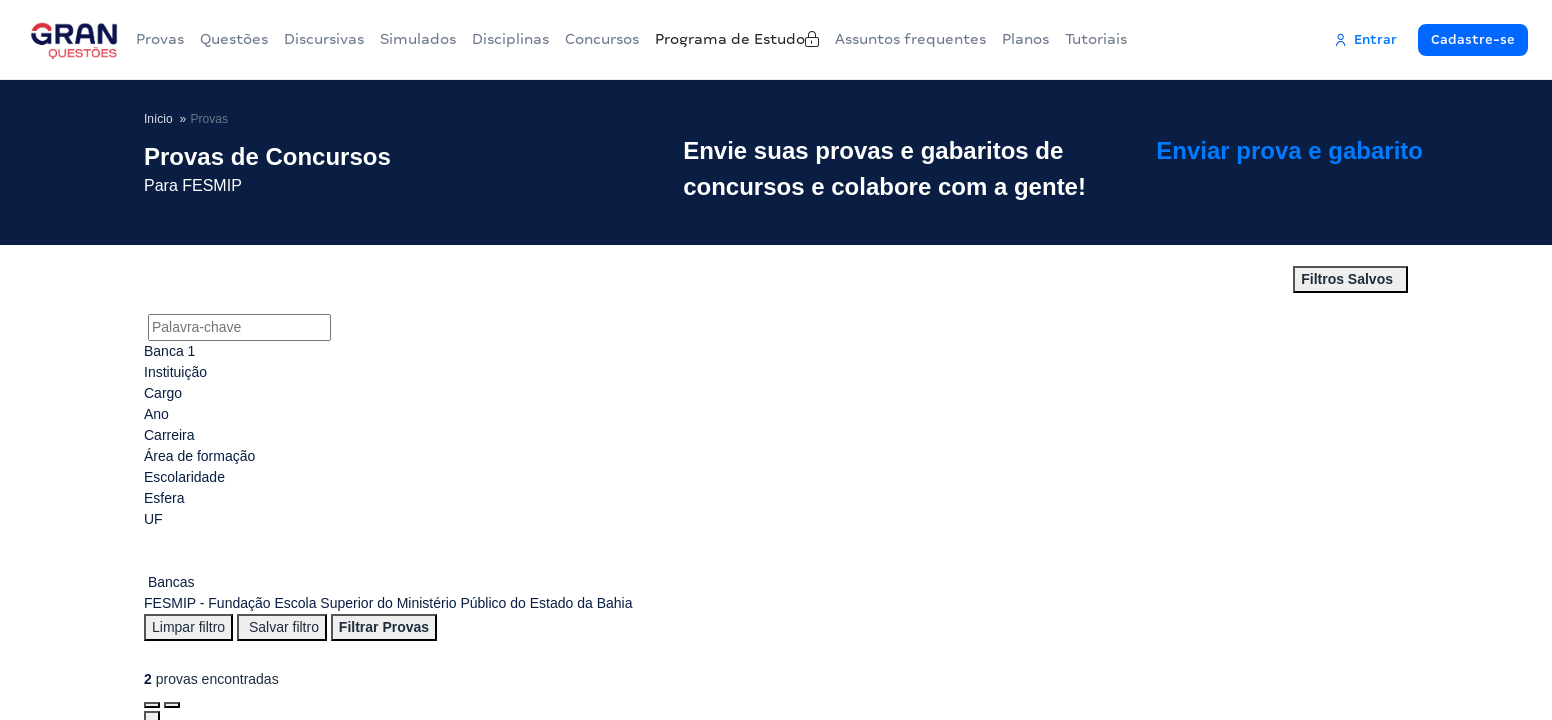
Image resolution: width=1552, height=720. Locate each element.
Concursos (654, 39)
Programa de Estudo (810, 39)
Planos (1118, 39)
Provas (164, 39)
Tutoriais (1197, 39)
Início (159, 118)
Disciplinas (546, 39)
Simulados (446, 39)
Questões (246, 39)
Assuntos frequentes (995, 39)
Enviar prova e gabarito (1319, 169)
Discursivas (344, 39)
